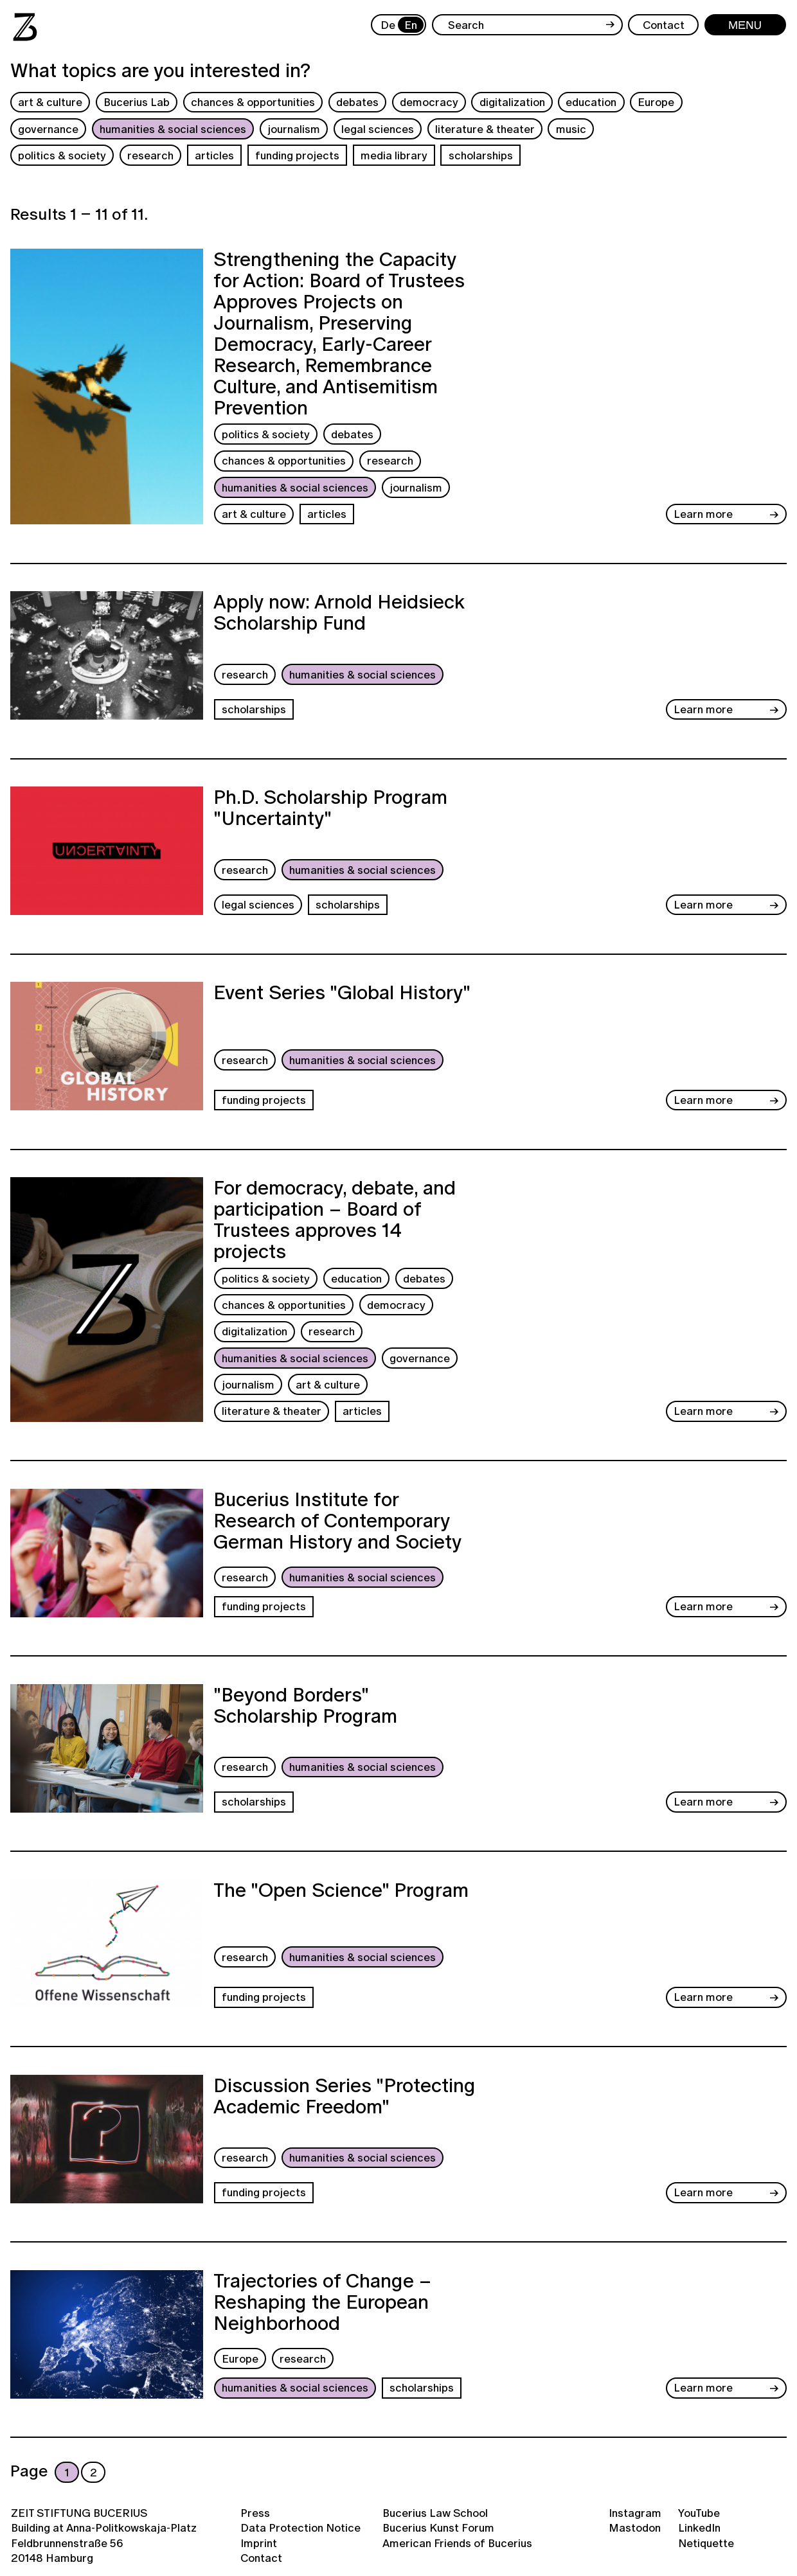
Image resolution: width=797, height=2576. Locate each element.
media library (394, 155)
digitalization (512, 102)
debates (357, 102)
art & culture (50, 102)
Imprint (258, 2543)
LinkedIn (699, 2527)
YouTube (699, 2512)
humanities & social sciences (173, 129)
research (150, 155)
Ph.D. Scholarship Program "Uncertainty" (330, 809)
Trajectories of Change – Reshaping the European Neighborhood (322, 2303)
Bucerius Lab (136, 102)
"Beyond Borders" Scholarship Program (305, 1707)
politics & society (62, 155)
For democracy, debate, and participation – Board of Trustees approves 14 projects (334, 1219)
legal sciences (377, 129)
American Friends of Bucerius (457, 2543)
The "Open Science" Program (341, 1891)
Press (255, 2512)
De (388, 25)
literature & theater (485, 129)
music (571, 129)
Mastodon (635, 2527)
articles (214, 155)
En (410, 25)
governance (48, 129)
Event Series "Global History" (341, 994)
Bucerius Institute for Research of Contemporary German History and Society (337, 1522)
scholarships (481, 155)
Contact (261, 2557)
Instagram (635, 2512)
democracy (429, 102)
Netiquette (706, 2543)
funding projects (297, 155)
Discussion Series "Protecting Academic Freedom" (344, 2097)
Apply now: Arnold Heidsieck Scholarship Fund (339, 614)
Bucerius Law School (435, 2512)
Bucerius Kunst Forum (438, 2527)
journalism (293, 129)
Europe (656, 102)
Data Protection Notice (300, 2527)
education (591, 102)
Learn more (703, 514)
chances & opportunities (253, 102)
